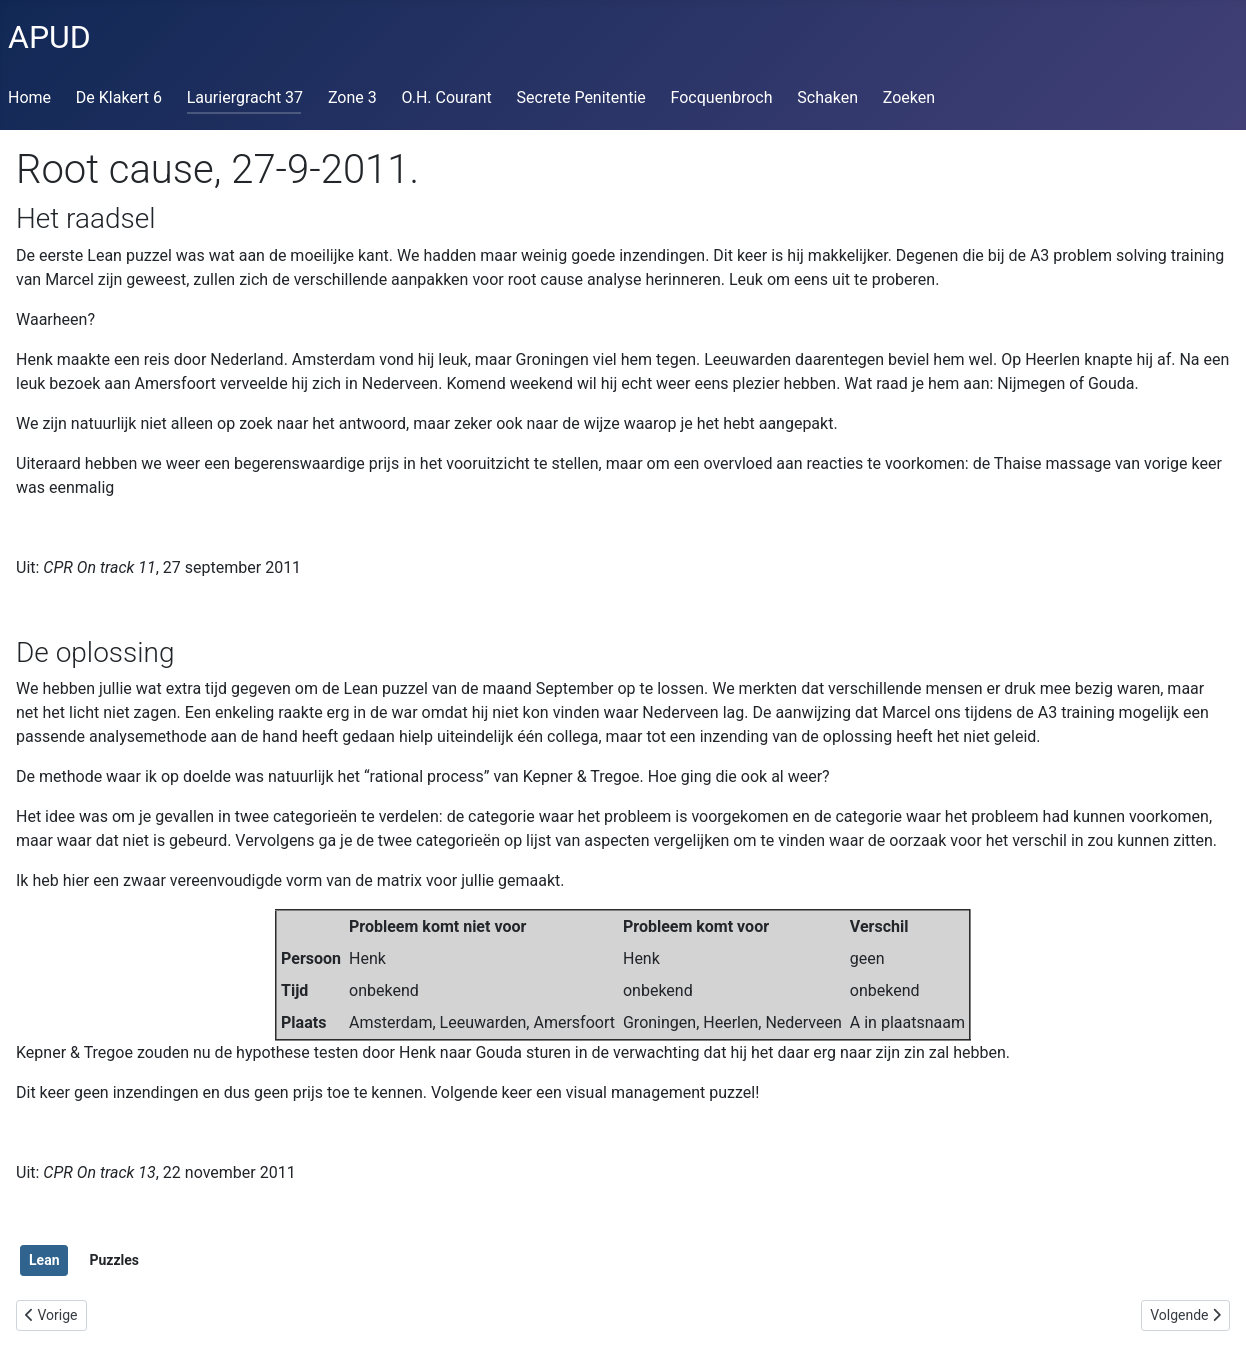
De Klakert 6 (119, 97)
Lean (44, 1260)
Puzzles (114, 1260)
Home (29, 97)
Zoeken (909, 97)
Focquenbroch (722, 97)
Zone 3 (352, 97)
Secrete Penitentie (581, 97)
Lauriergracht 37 (245, 97)
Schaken (827, 97)
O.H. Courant (447, 97)
